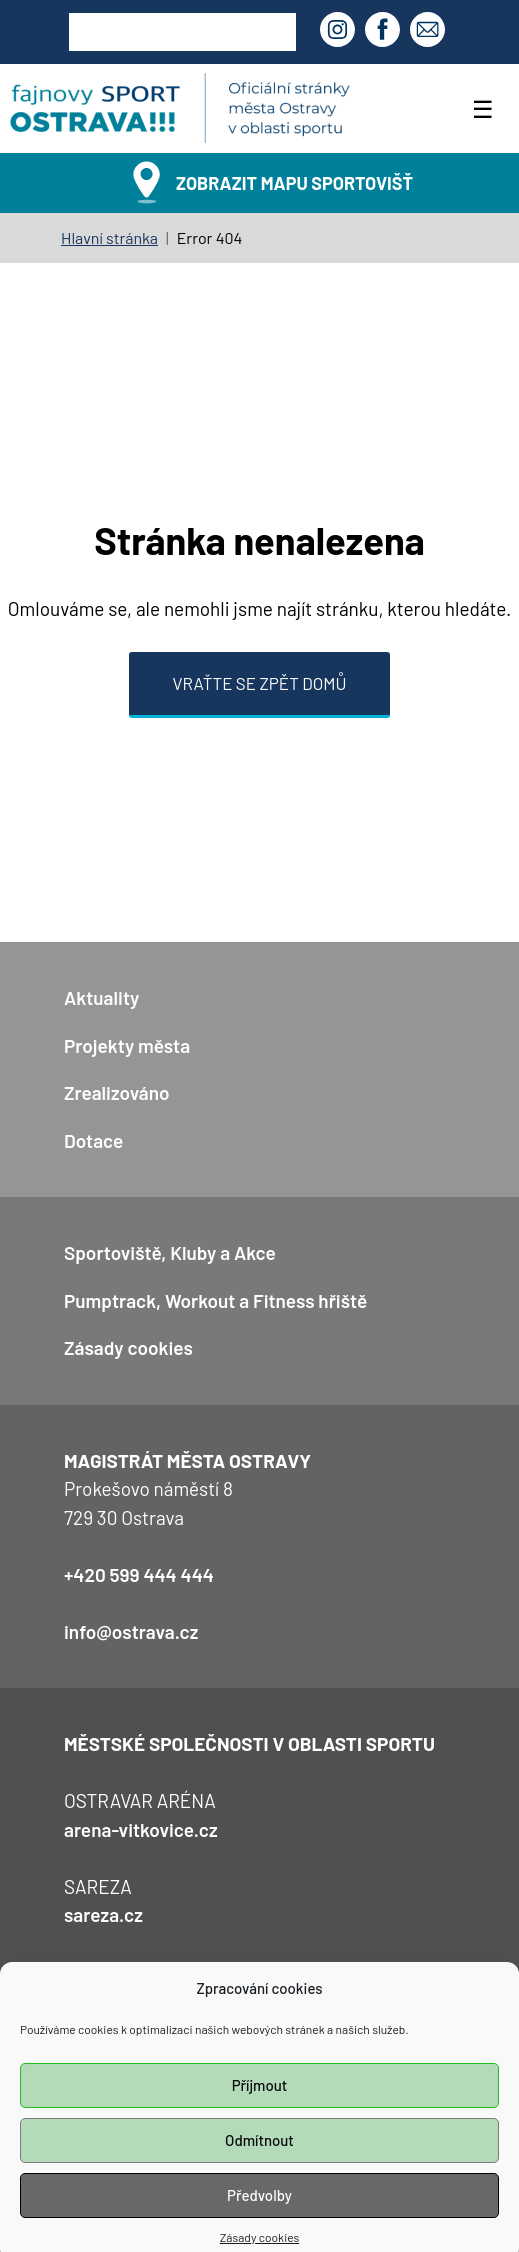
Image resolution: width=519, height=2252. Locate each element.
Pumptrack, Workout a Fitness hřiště (215, 1300)
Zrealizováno (117, 1092)
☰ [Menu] (483, 108)
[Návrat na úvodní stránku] (180, 108)
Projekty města (127, 1045)
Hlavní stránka (109, 237)
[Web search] (182, 32)
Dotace (93, 1140)
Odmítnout (259, 2159)
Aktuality (101, 997)
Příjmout (260, 2104)
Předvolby (259, 2214)
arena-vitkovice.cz (141, 1829)
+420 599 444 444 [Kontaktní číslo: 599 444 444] (139, 1574)
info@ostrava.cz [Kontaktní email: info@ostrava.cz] (131, 1631)
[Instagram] (340, 32)
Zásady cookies (128, 1347)
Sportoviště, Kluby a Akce (170, 1252)
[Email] (430, 32)
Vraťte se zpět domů (260, 683)
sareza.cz (103, 1914)
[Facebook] (385, 32)
